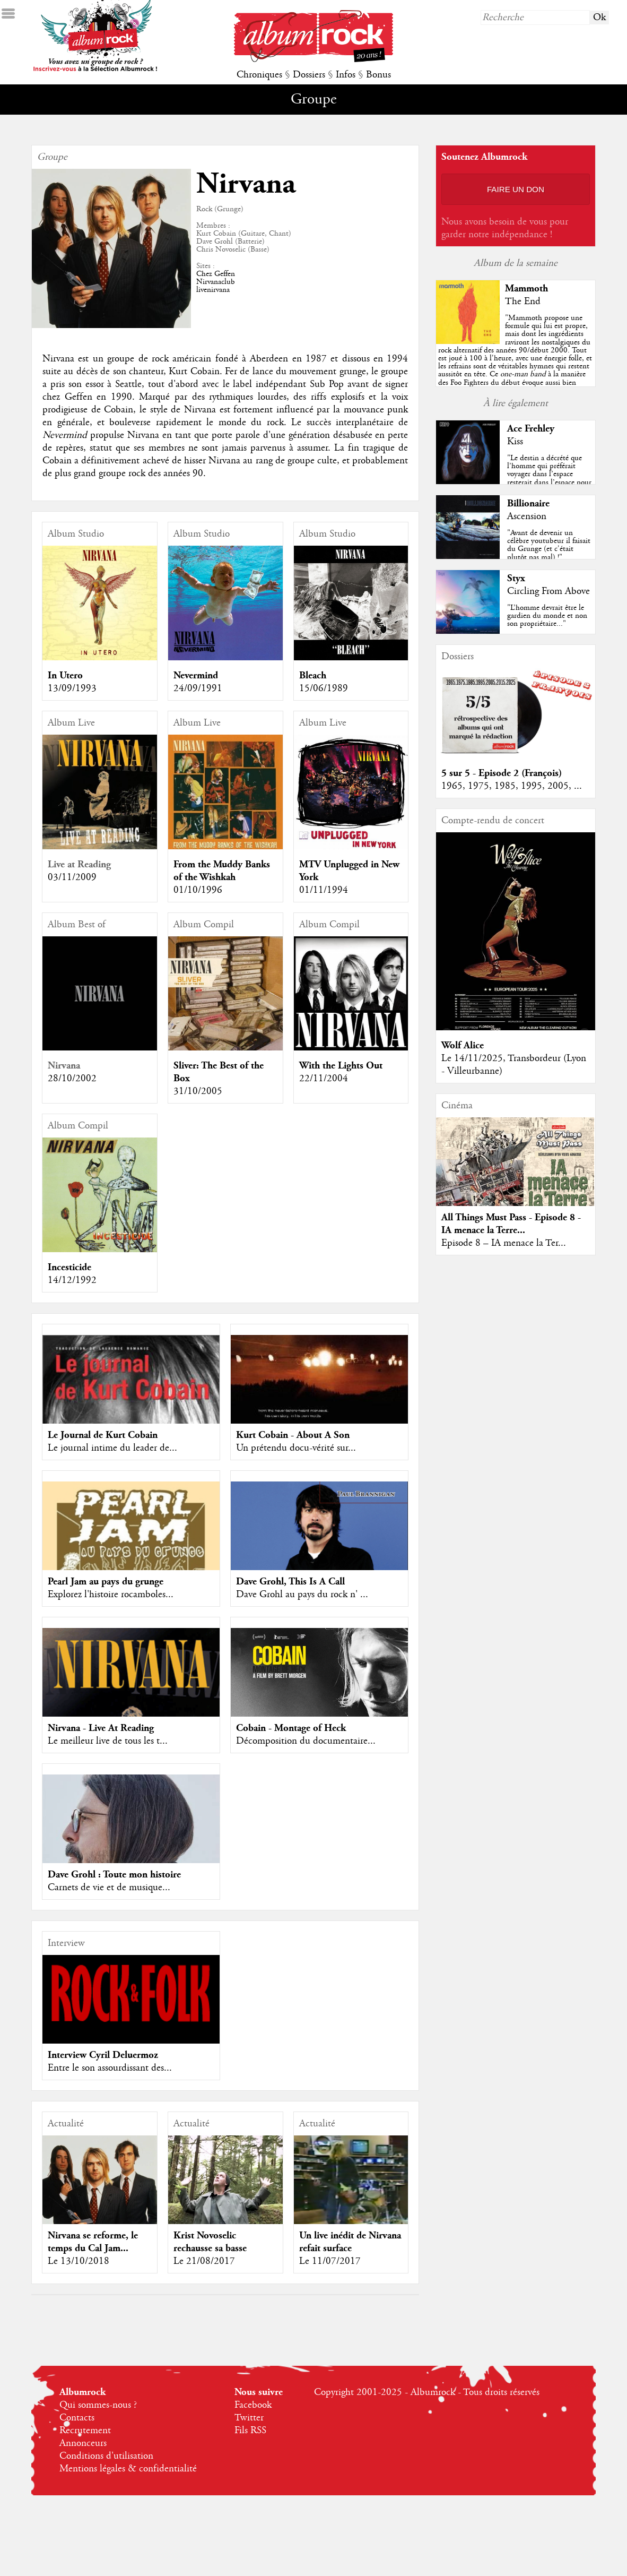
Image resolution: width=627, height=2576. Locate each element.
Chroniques (259, 74)
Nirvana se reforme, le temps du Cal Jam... (93, 2241)
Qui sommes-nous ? (98, 2405)
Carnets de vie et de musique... (109, 1887)
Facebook (253, 2405)
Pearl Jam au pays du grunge (105, 1581)
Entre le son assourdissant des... (110, 2068)
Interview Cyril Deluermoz (103, 2055)
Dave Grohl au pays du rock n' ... (302, 1594)
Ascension (526, 516)
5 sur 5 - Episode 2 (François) (501, 773)
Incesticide (69, 1267)
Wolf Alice (462, 1045)
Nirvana (64, 1065)
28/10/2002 (72, 1078)
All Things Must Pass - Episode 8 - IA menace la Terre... (511, 1223)
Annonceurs (83, 2443)
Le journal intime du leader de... (112, 1448)
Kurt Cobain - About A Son (293, 1435)
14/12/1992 (72, 1280)
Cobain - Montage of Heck (291, 1728)
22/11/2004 (323, 1078)
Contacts (76, 2417)
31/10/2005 (197, 1091)
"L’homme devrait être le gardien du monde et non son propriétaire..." (547, 615)
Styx (516, 578)
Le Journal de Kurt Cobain (103, 1435)
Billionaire (528, 503)
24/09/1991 (197, 688)
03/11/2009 (72, 877)
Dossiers (309, 74)
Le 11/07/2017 (330, 2261)
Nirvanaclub (215, 282)
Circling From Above (548, 591)
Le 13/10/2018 (78, 2261)
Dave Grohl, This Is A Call (290, 1581)
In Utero (65, 675)
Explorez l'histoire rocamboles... (110, 1594)
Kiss (515, 441)
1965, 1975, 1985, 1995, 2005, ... (511, 786)
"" (515, 366)
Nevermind (195, 675)
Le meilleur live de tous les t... (108, 1741)
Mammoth (526, 288)
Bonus (378, 74)
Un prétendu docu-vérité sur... (296, 1448)
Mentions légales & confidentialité (128, 2468)
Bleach (312, 675)
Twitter (249, 2417)
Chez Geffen (215, 274)
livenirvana (213, 290)
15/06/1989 (323, 688)
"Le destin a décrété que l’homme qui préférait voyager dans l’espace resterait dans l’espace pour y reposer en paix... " (549, 474)
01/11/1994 (323, 890)
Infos (345, 74)
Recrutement (85, 2430)
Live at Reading (79, 864)
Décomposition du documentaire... (306, 1741)
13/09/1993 (72, 688)
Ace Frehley (530, 429)
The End (523, 301)
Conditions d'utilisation (106, 2456)
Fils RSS (250, 2430)
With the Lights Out (340, 1065)
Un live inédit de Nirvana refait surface (350, 2241)
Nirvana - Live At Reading (101, 1728)
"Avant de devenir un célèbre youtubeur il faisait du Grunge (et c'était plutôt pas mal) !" (548, 545)
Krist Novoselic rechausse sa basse (210, 2241)
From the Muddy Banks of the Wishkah (221, 870)
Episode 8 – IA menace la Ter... (503, 1243)
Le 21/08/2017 (204, 2261)
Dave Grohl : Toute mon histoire (114, 1874)
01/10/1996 (197, 890)
